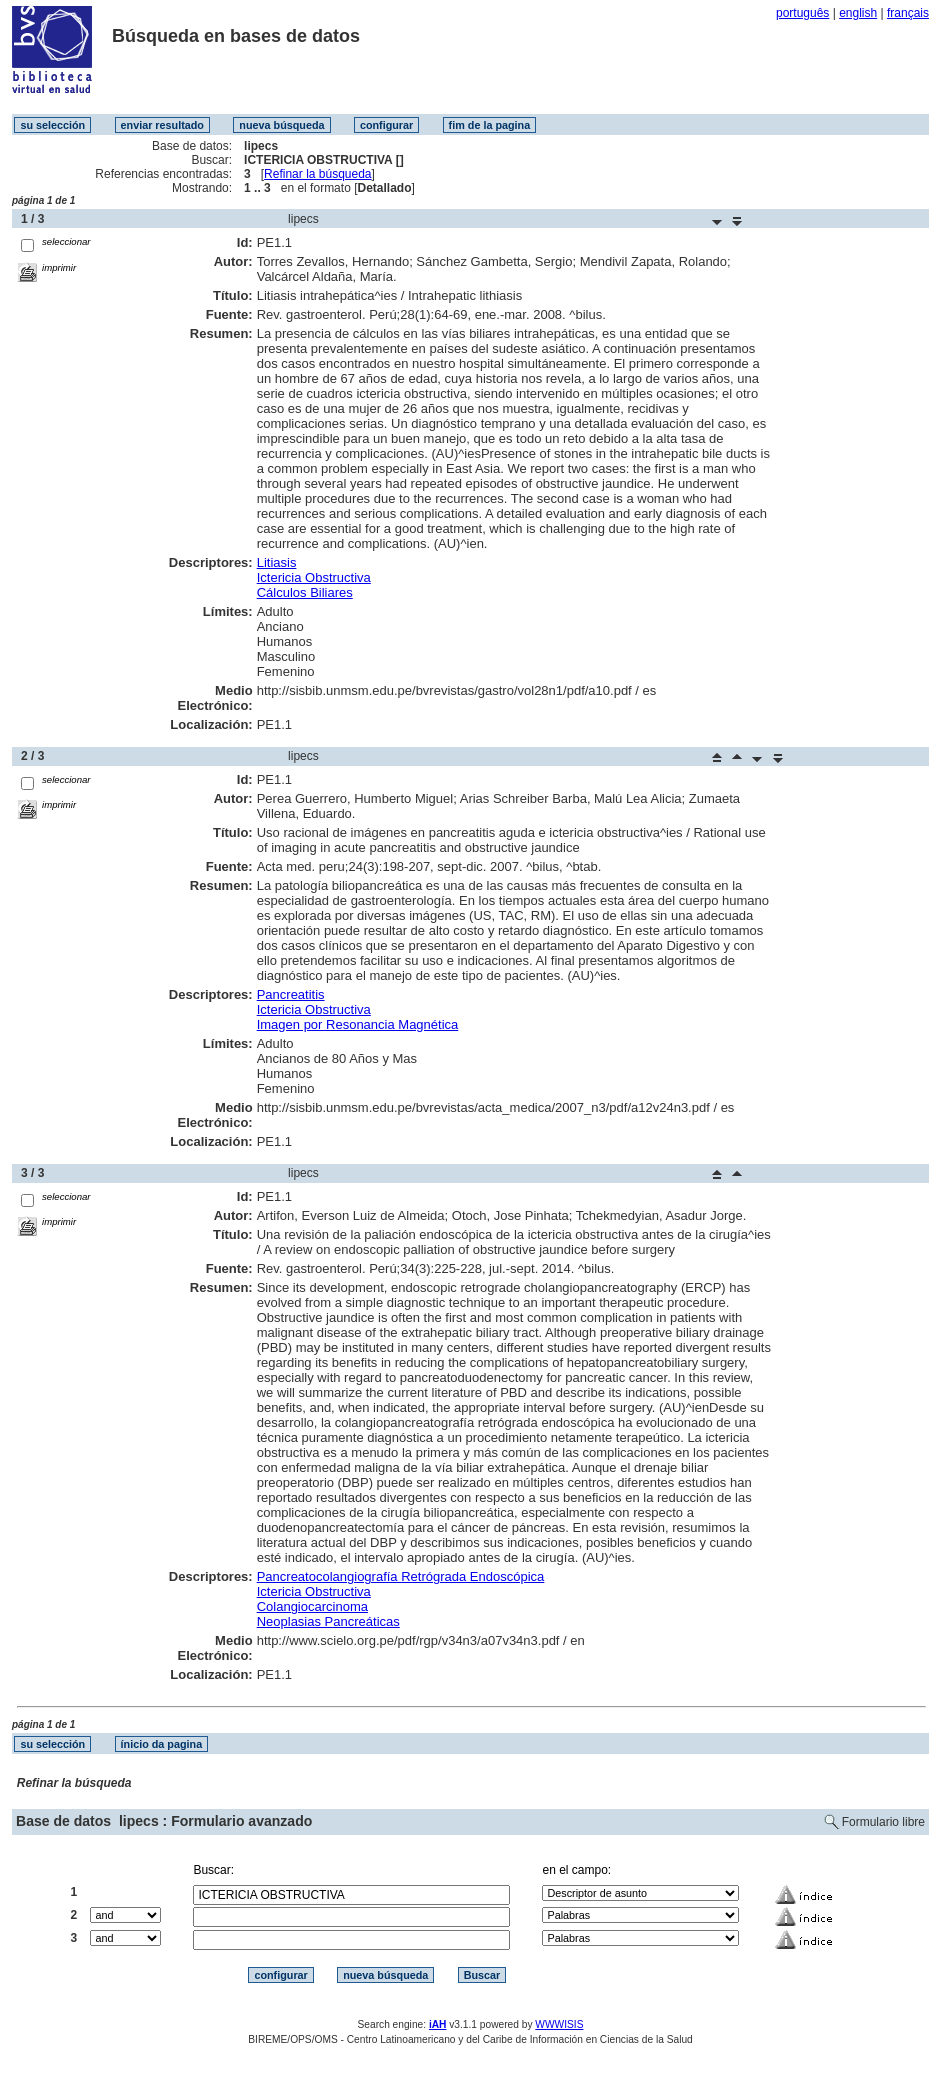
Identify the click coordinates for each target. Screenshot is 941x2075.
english (858, 13)
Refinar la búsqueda (317, 174)
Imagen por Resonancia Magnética (358, 1024)
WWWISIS (559, 2024)
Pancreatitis (291, 994)
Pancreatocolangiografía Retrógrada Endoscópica (401, 1576)
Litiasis (277, 562)
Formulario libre (883, 1822)
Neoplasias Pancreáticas (328, 1621)
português (802, 13)
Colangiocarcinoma (312, 1606)
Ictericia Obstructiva (314, 577)
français (908, 13)
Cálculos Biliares (305, 592)
